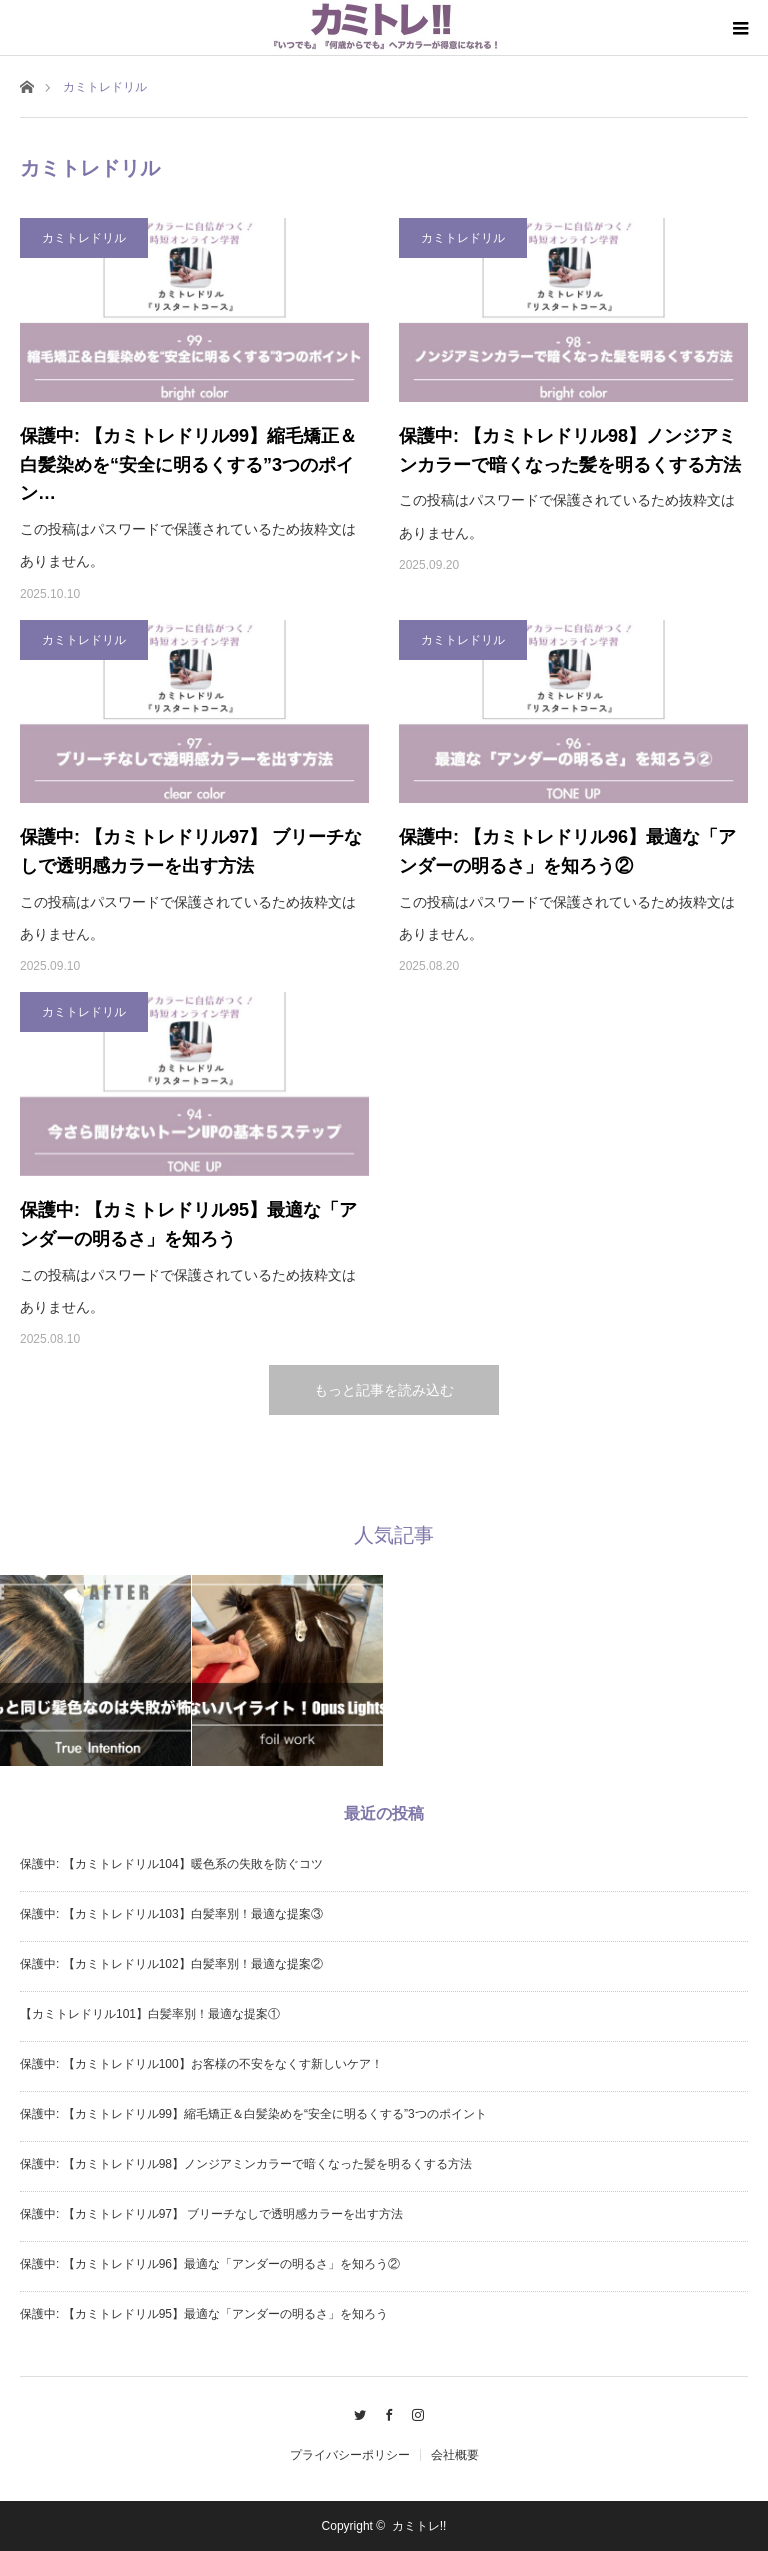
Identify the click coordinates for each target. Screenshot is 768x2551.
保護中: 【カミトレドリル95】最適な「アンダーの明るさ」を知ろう (188, 1224)
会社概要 (455, 2455)
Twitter (355, 2412)
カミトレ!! (419, 2526)
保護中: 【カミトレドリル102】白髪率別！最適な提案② (171, 1964)
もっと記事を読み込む (384, 1390)
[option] (96, 1670)
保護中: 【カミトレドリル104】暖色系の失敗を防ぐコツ (171, 1864)
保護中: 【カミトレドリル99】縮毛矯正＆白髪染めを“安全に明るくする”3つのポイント (253, 2114)
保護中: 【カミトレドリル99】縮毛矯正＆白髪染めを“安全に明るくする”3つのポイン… (188, 465)
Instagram (412, 2412)
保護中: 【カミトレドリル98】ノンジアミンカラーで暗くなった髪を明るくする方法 (570, 450)
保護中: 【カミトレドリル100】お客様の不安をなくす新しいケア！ (201, 2064)
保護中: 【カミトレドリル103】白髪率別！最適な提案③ (171, 1914)
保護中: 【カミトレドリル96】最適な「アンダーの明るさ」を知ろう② (567, 851)
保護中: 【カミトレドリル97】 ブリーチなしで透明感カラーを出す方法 (191, 851)
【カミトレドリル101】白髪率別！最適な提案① (150, 2014)
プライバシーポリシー (350, 2455)
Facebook (384, 2412)
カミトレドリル (84, 238)
